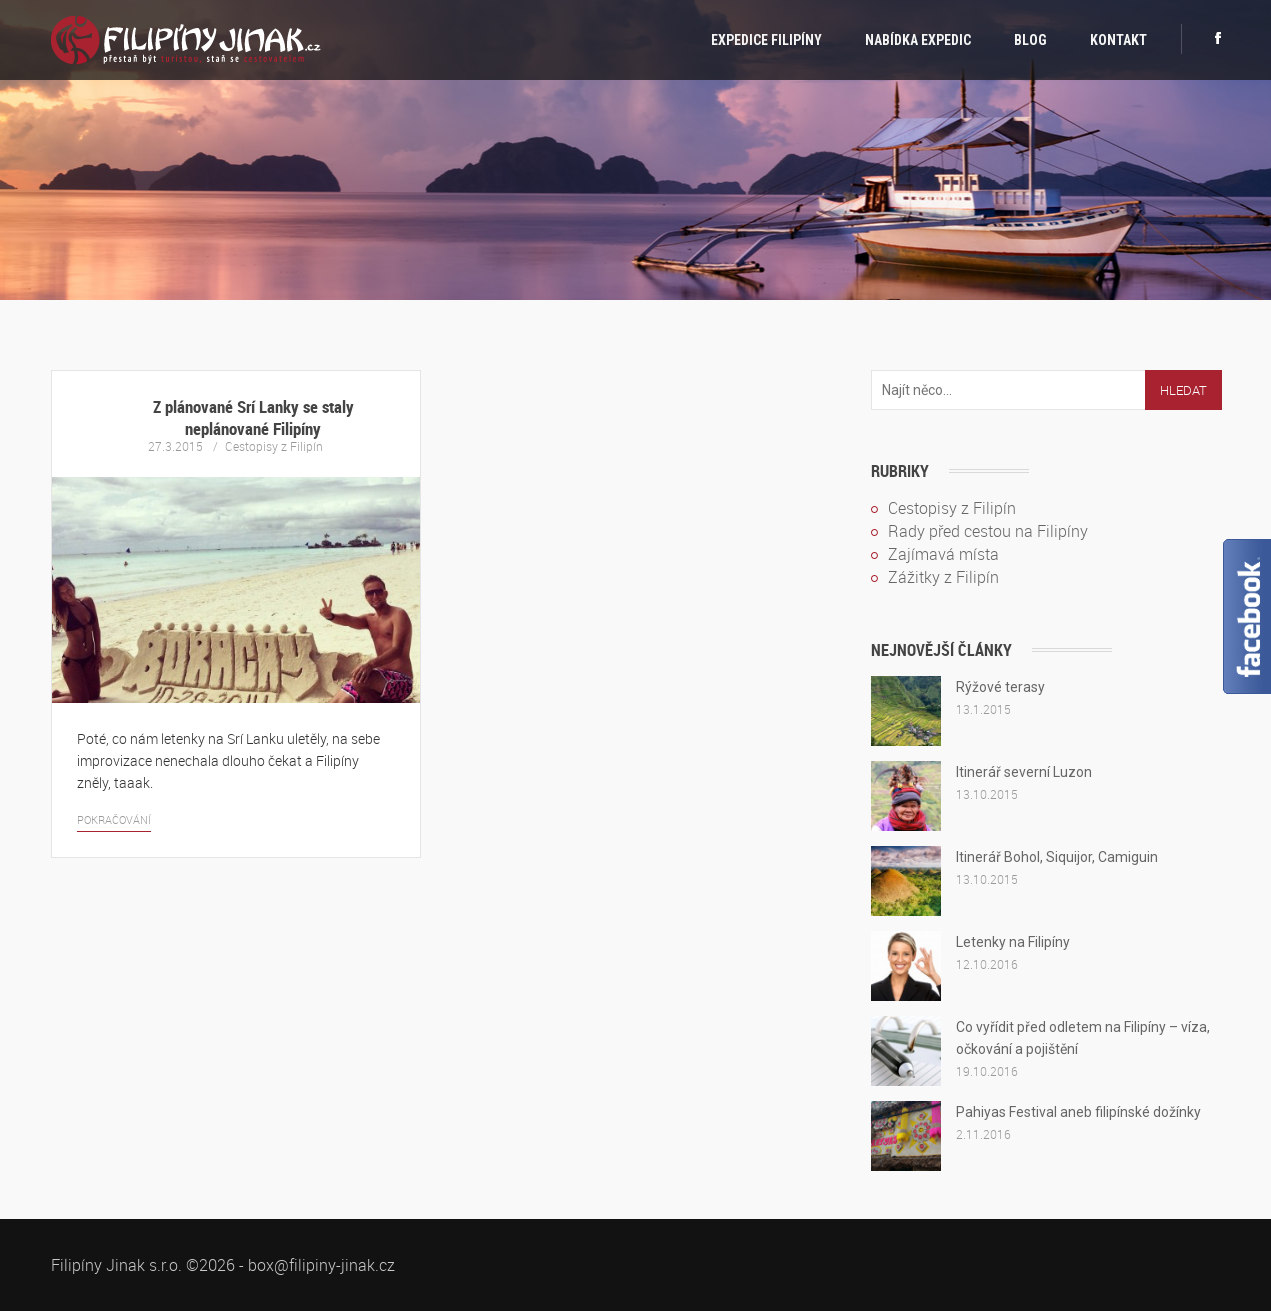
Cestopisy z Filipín (274, 446)
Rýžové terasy (1000, 687)
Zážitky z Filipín (943, 577)
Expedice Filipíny (766, 40)
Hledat (1183, 390)
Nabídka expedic (918, 40)
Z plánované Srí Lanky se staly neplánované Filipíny (253, 417)
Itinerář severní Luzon (1024, 772)
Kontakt (1118, 40)
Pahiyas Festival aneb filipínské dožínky (1078, 1112)
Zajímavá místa (943, 554)
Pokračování (114, 819)
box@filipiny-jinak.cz (321, 1265)
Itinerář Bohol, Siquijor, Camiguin (1057, 857)
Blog (1030, 40)
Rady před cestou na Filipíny (988, 531)
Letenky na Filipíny (1013, 942)
